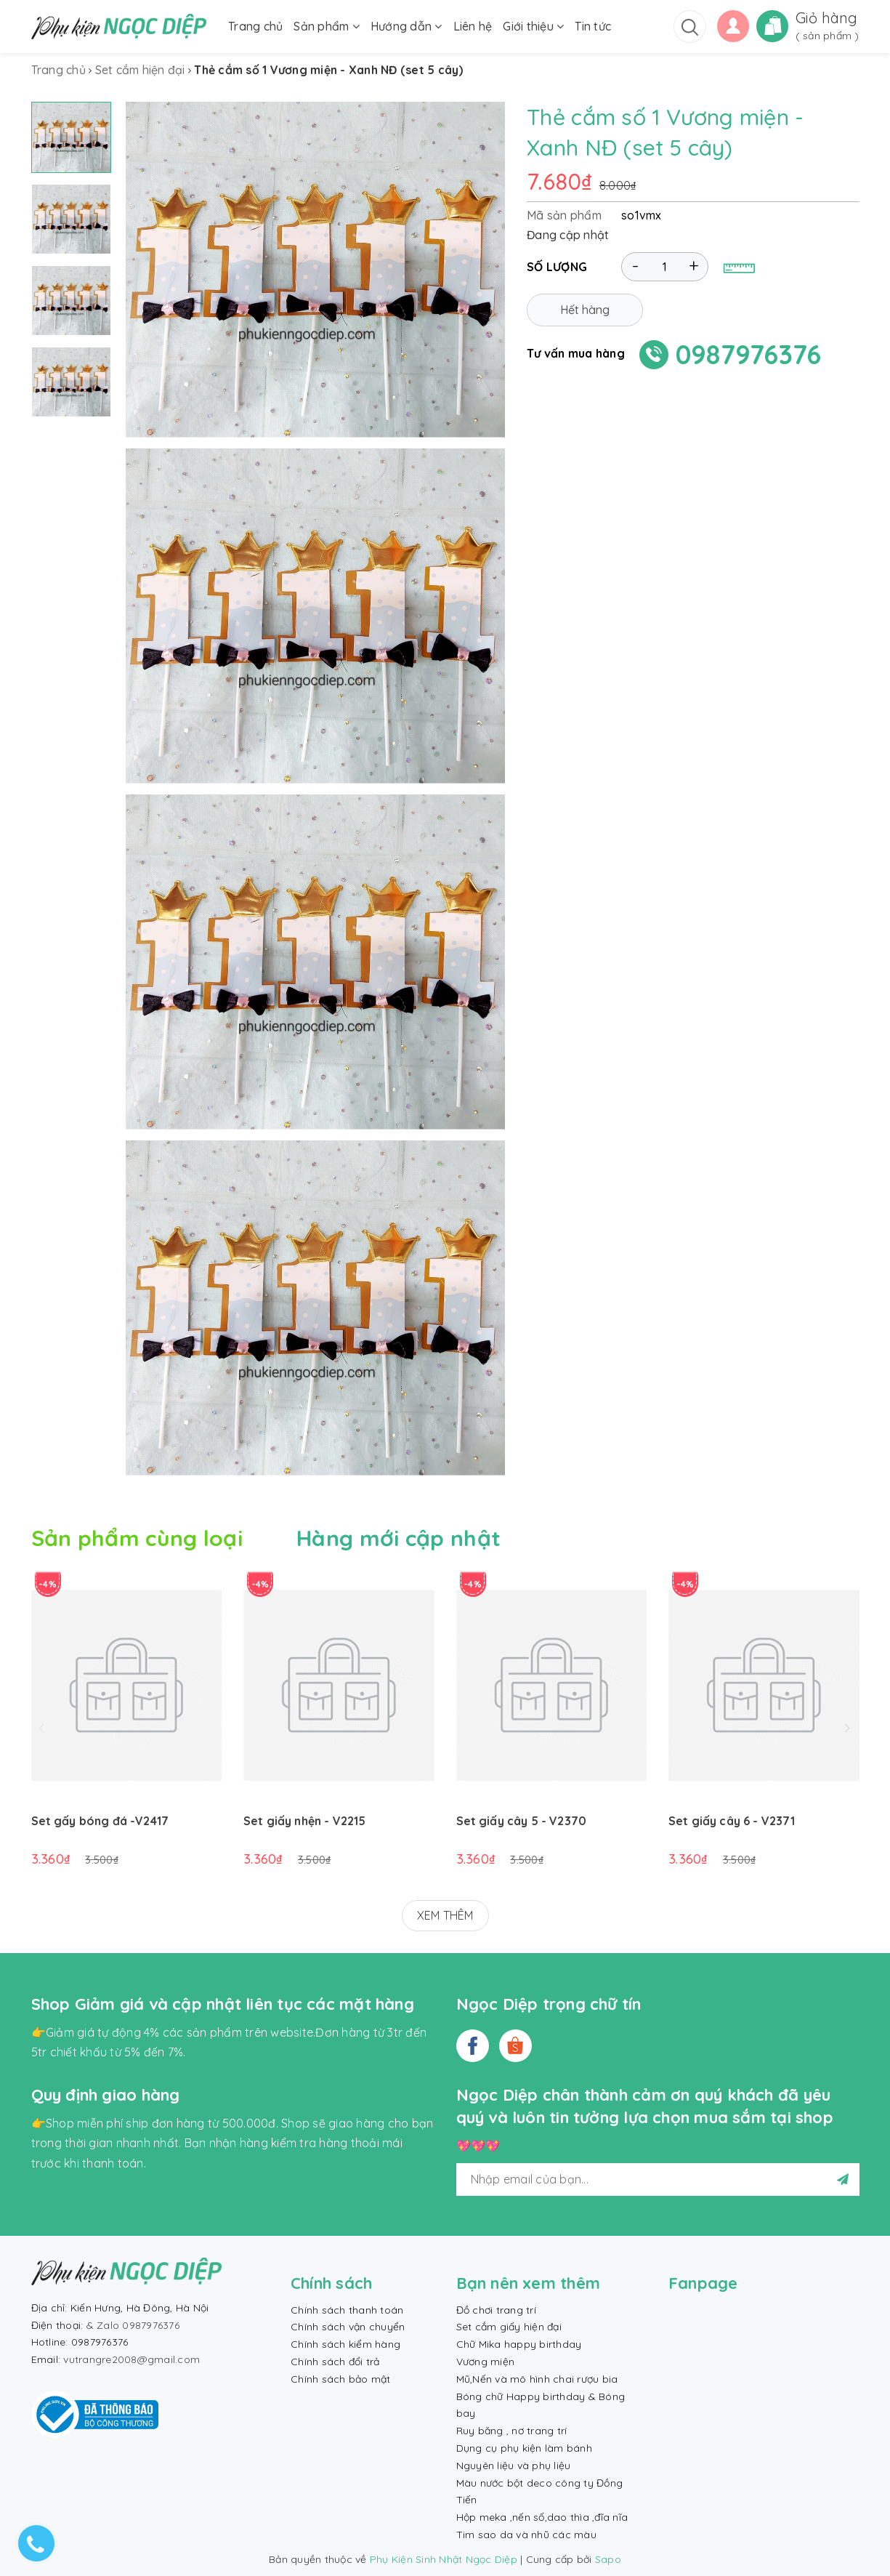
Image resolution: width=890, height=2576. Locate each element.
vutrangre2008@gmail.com (131, 2359)
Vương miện (485, 2361)
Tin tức (593, 26)
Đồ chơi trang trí (496, 2310)
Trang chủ (255, 26)
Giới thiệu (533, 26)
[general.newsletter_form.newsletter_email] (657, 2179)
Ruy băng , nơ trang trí (511, 2430)
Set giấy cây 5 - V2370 (521, 1821)
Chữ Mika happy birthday (519, 2344)
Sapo (608, 2559)
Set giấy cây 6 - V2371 (732, 1821)
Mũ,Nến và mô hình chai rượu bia (537, 2379)
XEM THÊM (445, 1915)
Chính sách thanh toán (347, 2310)
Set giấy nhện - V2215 (304, 1821)
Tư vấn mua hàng (576, 353)
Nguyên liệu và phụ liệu (513, 2465)
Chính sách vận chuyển (348, 2326)
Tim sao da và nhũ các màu (526, 2534)
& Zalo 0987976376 (132, 2325)
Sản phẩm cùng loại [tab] (137, 1538)
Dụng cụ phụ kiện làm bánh (524, 2448)
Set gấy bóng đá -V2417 (100, 1821)
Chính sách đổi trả (335, 2361)
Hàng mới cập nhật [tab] (398, 1538)
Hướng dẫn (406, 26)
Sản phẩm (327, 26)
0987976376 (749, 354)
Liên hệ (473, 26)
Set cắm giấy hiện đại (509, 2326)
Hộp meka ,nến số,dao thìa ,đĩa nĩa (542, 2517)
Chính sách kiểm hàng (345, 2344)
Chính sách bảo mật (341, 2379)
